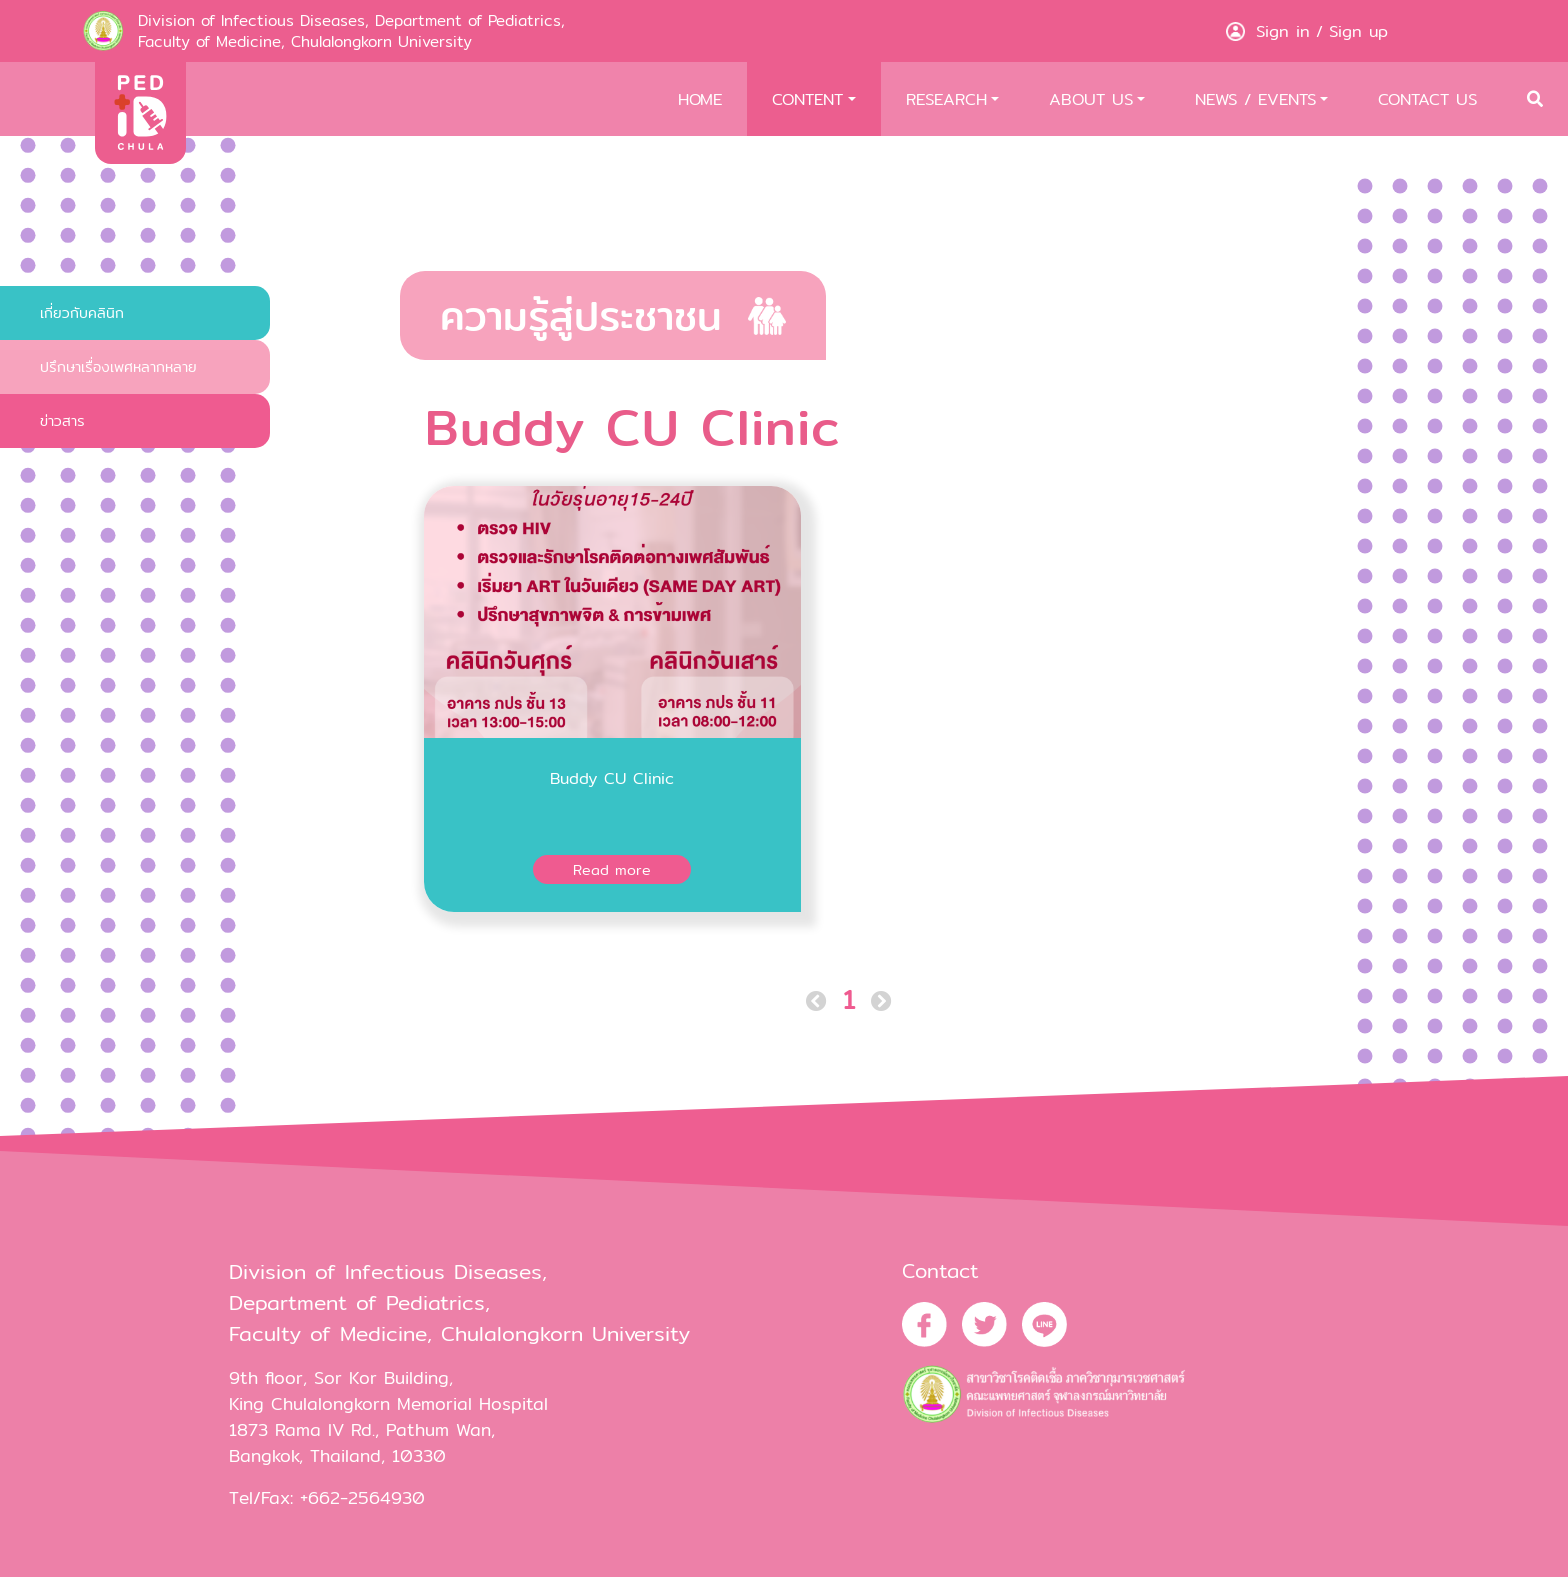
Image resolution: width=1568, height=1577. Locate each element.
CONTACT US (1427, 99)
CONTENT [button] (807, 99)
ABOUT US (1091, 99)
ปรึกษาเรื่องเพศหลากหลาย (118, 366)
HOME (700, 99)
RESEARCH (946, 99)
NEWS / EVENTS (1255, 99)
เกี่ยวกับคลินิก (82, 312)
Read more (612, 869)
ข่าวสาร (62, 420)
